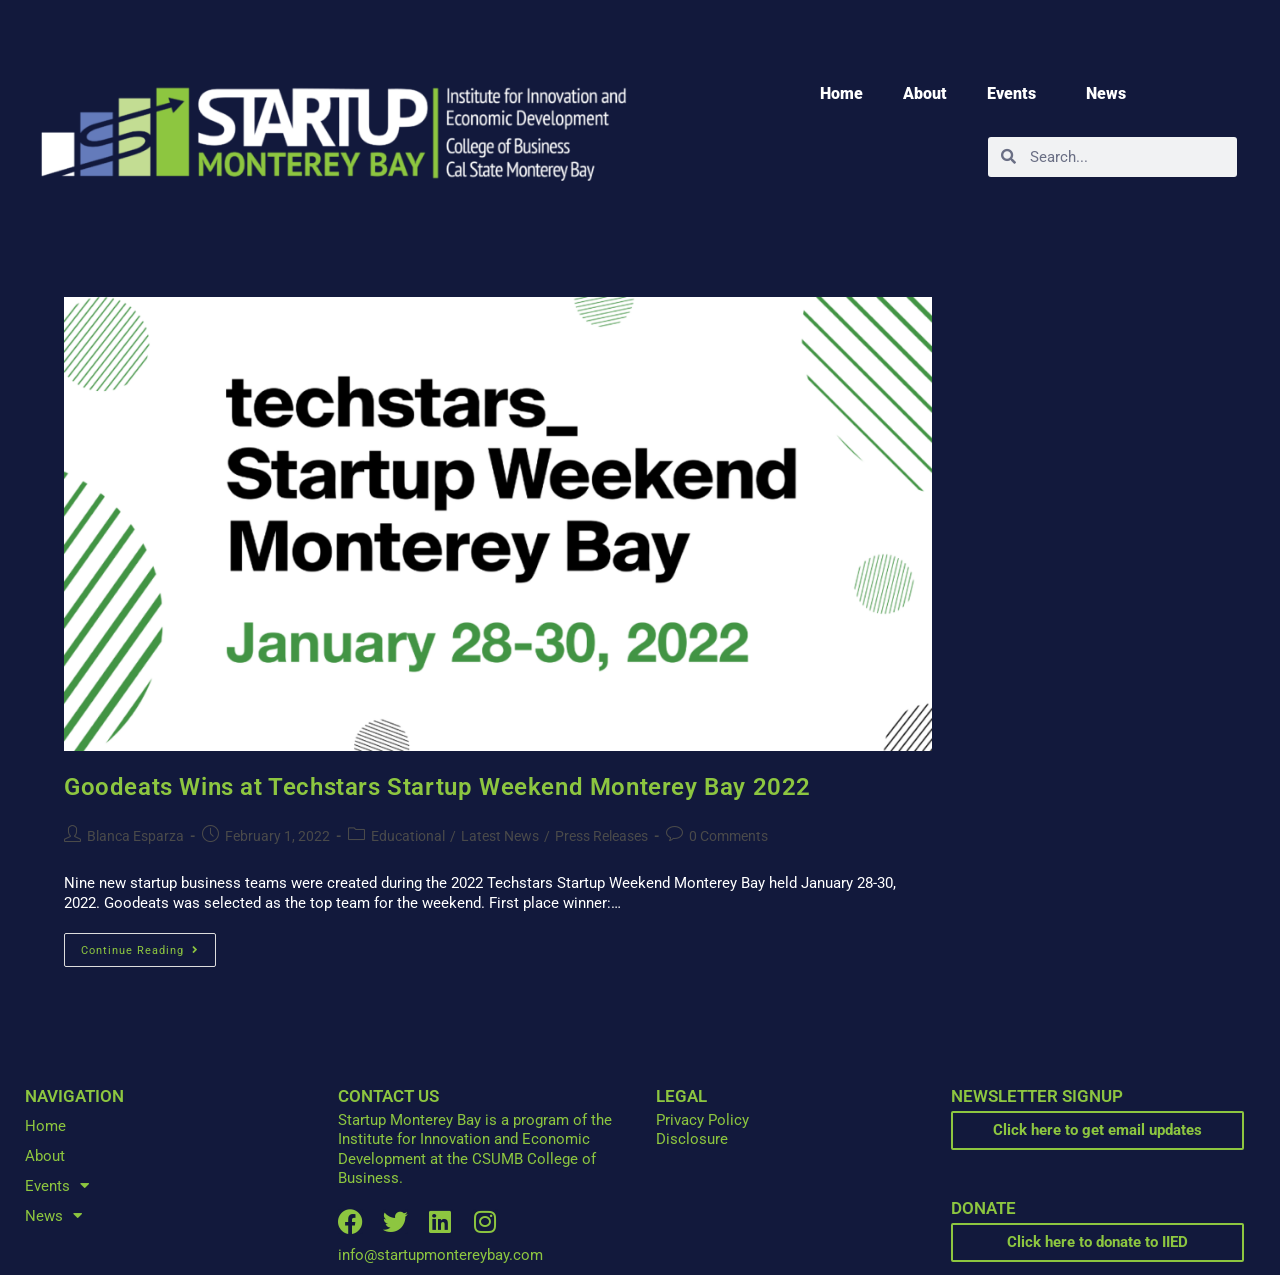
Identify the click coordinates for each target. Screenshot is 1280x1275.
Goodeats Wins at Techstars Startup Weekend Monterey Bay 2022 (437, 787)
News (1111, 94)
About (925, 93)
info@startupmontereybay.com (440, 1255)
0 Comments (728, 836)
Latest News (500, 836)
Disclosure (692, 1139)
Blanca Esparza (135, 836)
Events (1016, 94)
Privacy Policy (702, 1120)
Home (841, 93)
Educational (408, 836)
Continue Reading (148, 945)
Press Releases (601, 836)
